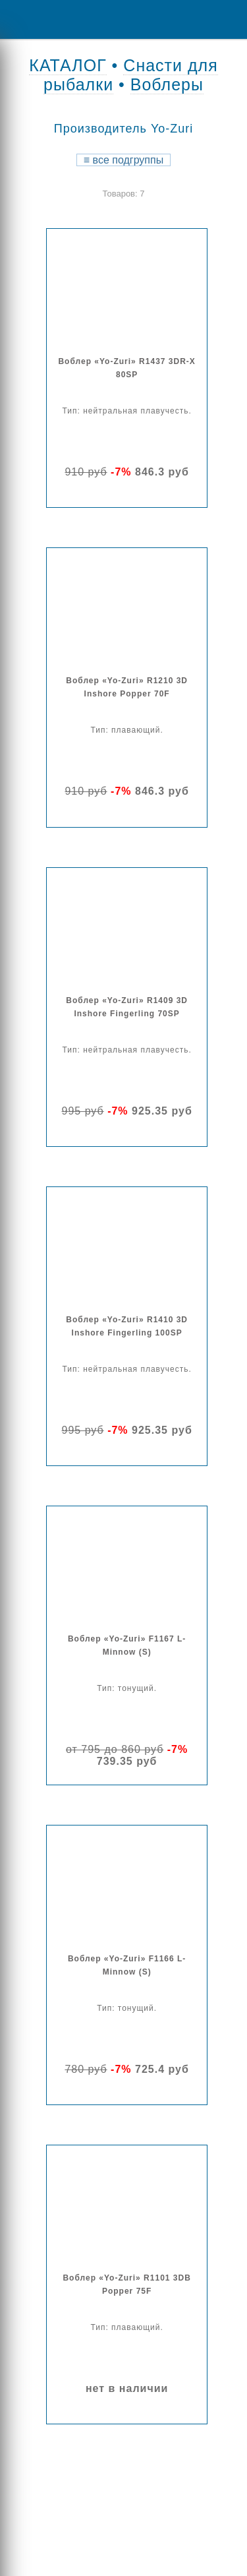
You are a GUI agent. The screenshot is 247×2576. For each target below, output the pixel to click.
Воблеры (167, 84)
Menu (20, 19)
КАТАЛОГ (67, 65)
